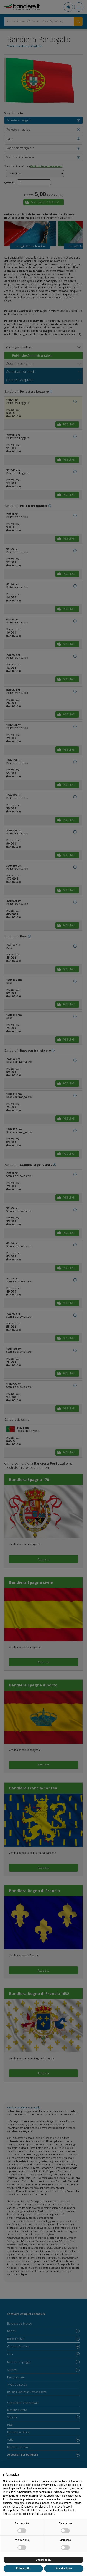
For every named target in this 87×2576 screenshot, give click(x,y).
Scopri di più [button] (43, 2559)
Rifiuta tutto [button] (23, 2568)
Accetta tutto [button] (64, 2568)
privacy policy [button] (48, 2484)
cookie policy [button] (73, 2495)
